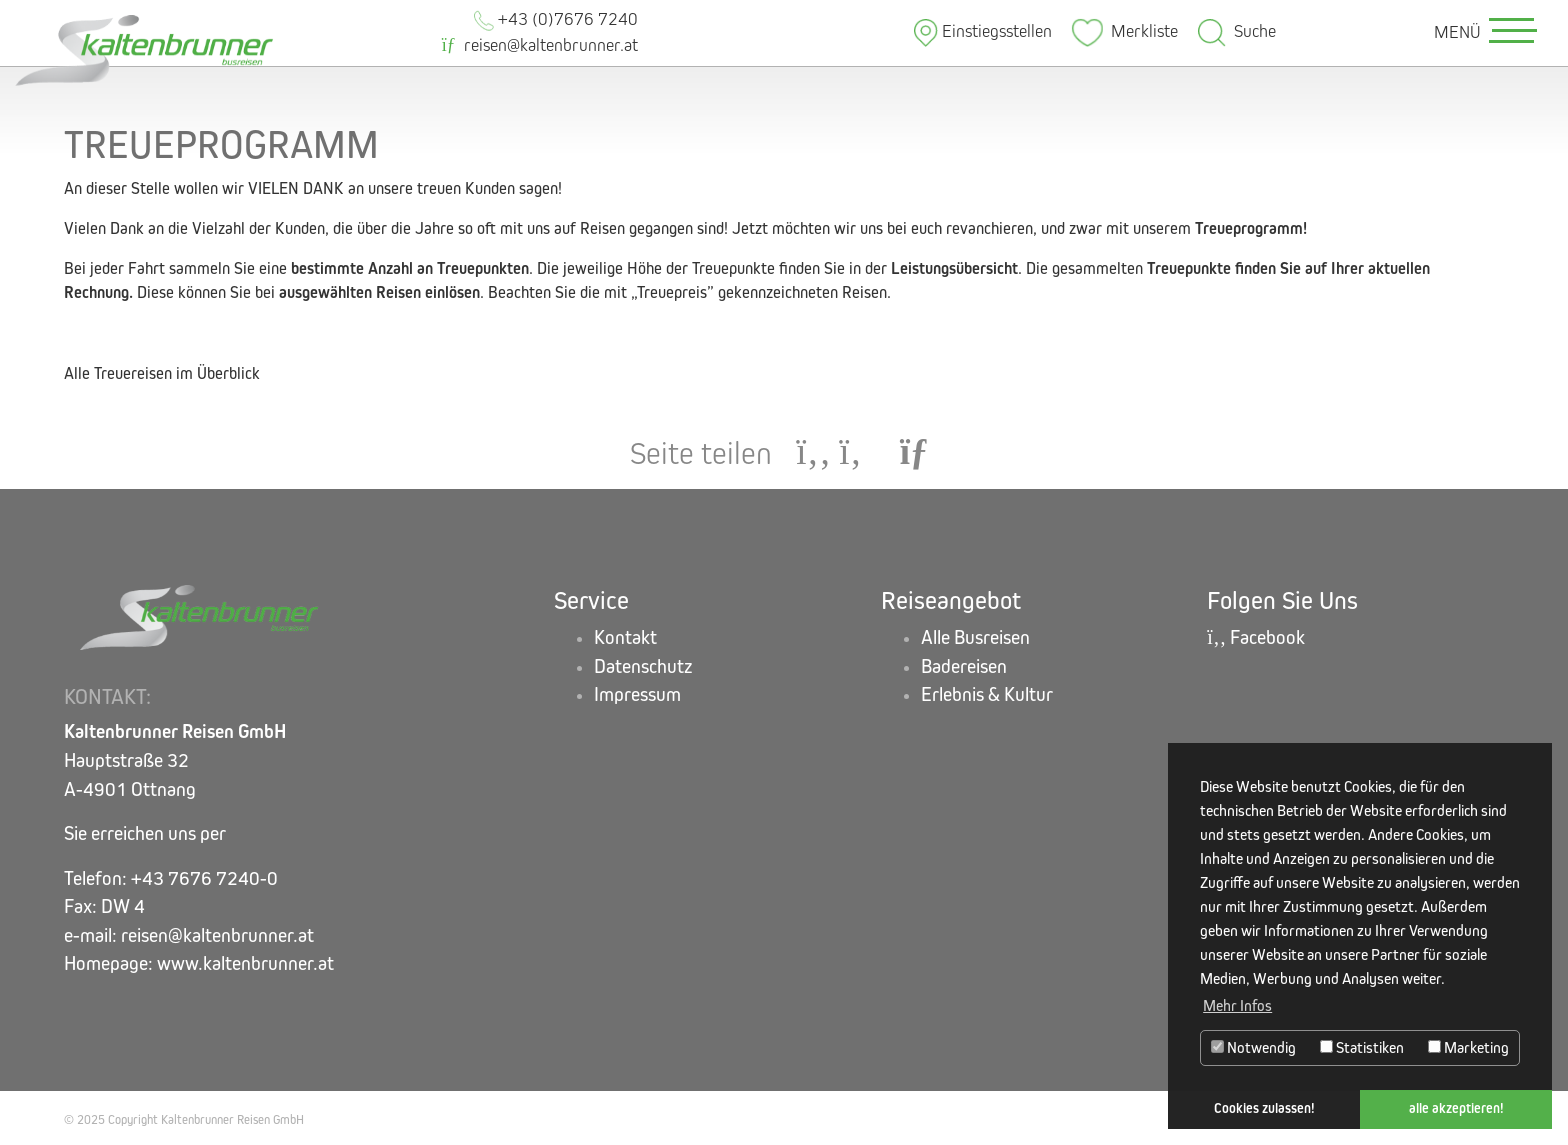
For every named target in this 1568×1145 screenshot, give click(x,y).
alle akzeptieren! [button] (1456, 1108)
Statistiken (1362, 1047)
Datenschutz (643, 666)
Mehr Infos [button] (1237, 1005)
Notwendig (1253, 1047)
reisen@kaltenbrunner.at (540, 45)
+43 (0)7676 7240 (556, 19)
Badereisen (964, 666)
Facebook (1256, 637)
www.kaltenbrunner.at (245, 963)
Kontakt (625, 637)
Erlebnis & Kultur (987, 694)
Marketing (1468, 1047)
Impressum (637, 694)
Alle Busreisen (975, 637)
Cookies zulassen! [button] (1264, 1108)
